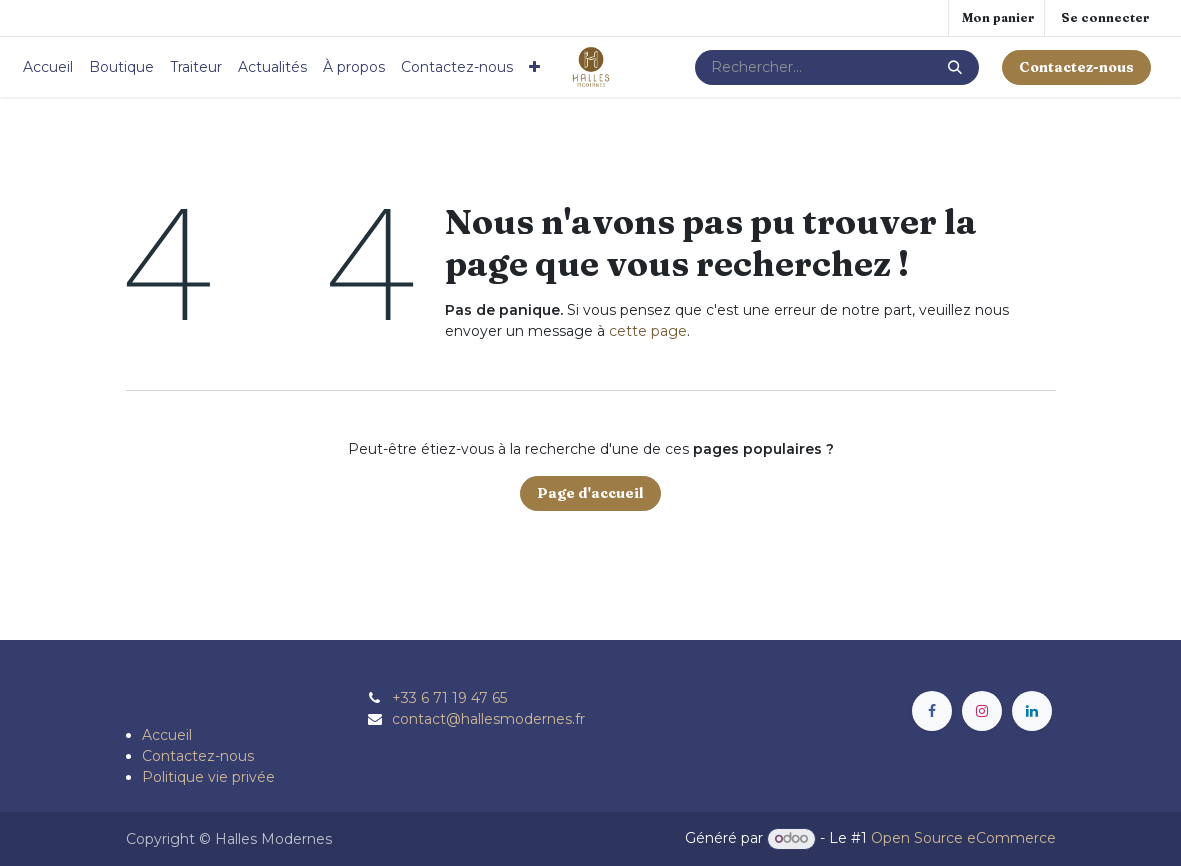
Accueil (167, 735)
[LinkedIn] (1032, 711)
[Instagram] (982, 711)
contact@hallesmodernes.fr (488, 719)
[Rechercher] (955, 67)
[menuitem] (48, 67)
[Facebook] (932, 711)
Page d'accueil (590, 493)
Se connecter (1105, 17)
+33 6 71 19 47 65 (449, 698)
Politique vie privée (208, 777)
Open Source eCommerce (963, 838)
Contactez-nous (198, 756)
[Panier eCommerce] (996, 18)
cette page (648, 331)
